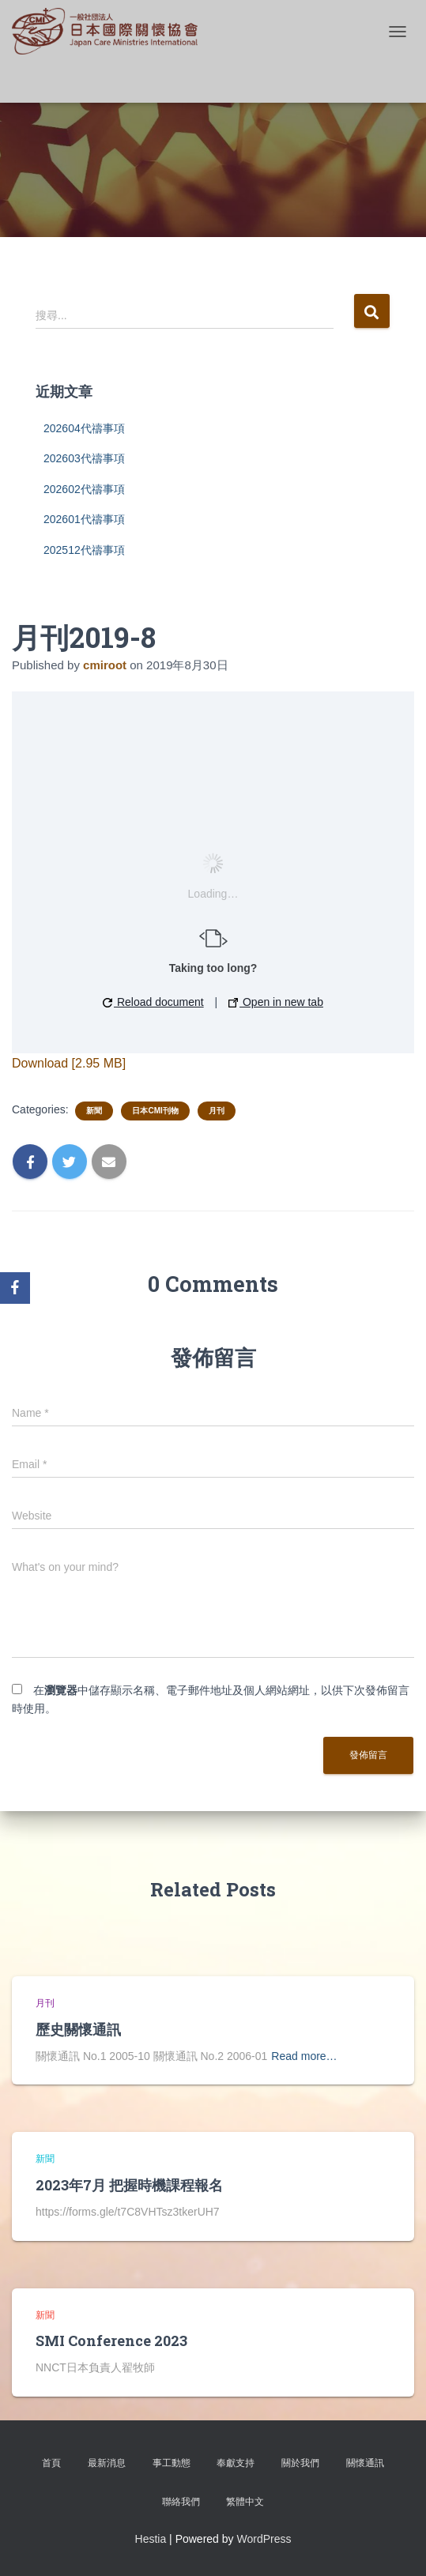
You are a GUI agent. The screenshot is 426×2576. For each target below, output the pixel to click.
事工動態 (171, 2463)
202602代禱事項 (84, 489)
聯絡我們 (181, 2501)
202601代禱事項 (84, 519)
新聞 (94, 1110)
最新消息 (107, 2463)
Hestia (151, 2539)
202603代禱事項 (84, 458)
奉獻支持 (235, 2463)
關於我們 (300, 2463)
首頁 (51, 2463)
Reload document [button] (153, 1002)
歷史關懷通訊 (78, 2029)
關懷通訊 (365, 2463)
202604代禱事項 (84, 428)
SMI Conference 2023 (111, 2340)
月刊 (216, 1110)
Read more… (304, 2056)
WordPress (263, 2539)
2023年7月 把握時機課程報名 (129, 2184)
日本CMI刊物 (155, 1110)
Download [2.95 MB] (69, 1063)
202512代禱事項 (84, 550)
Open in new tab (275, 1002)
